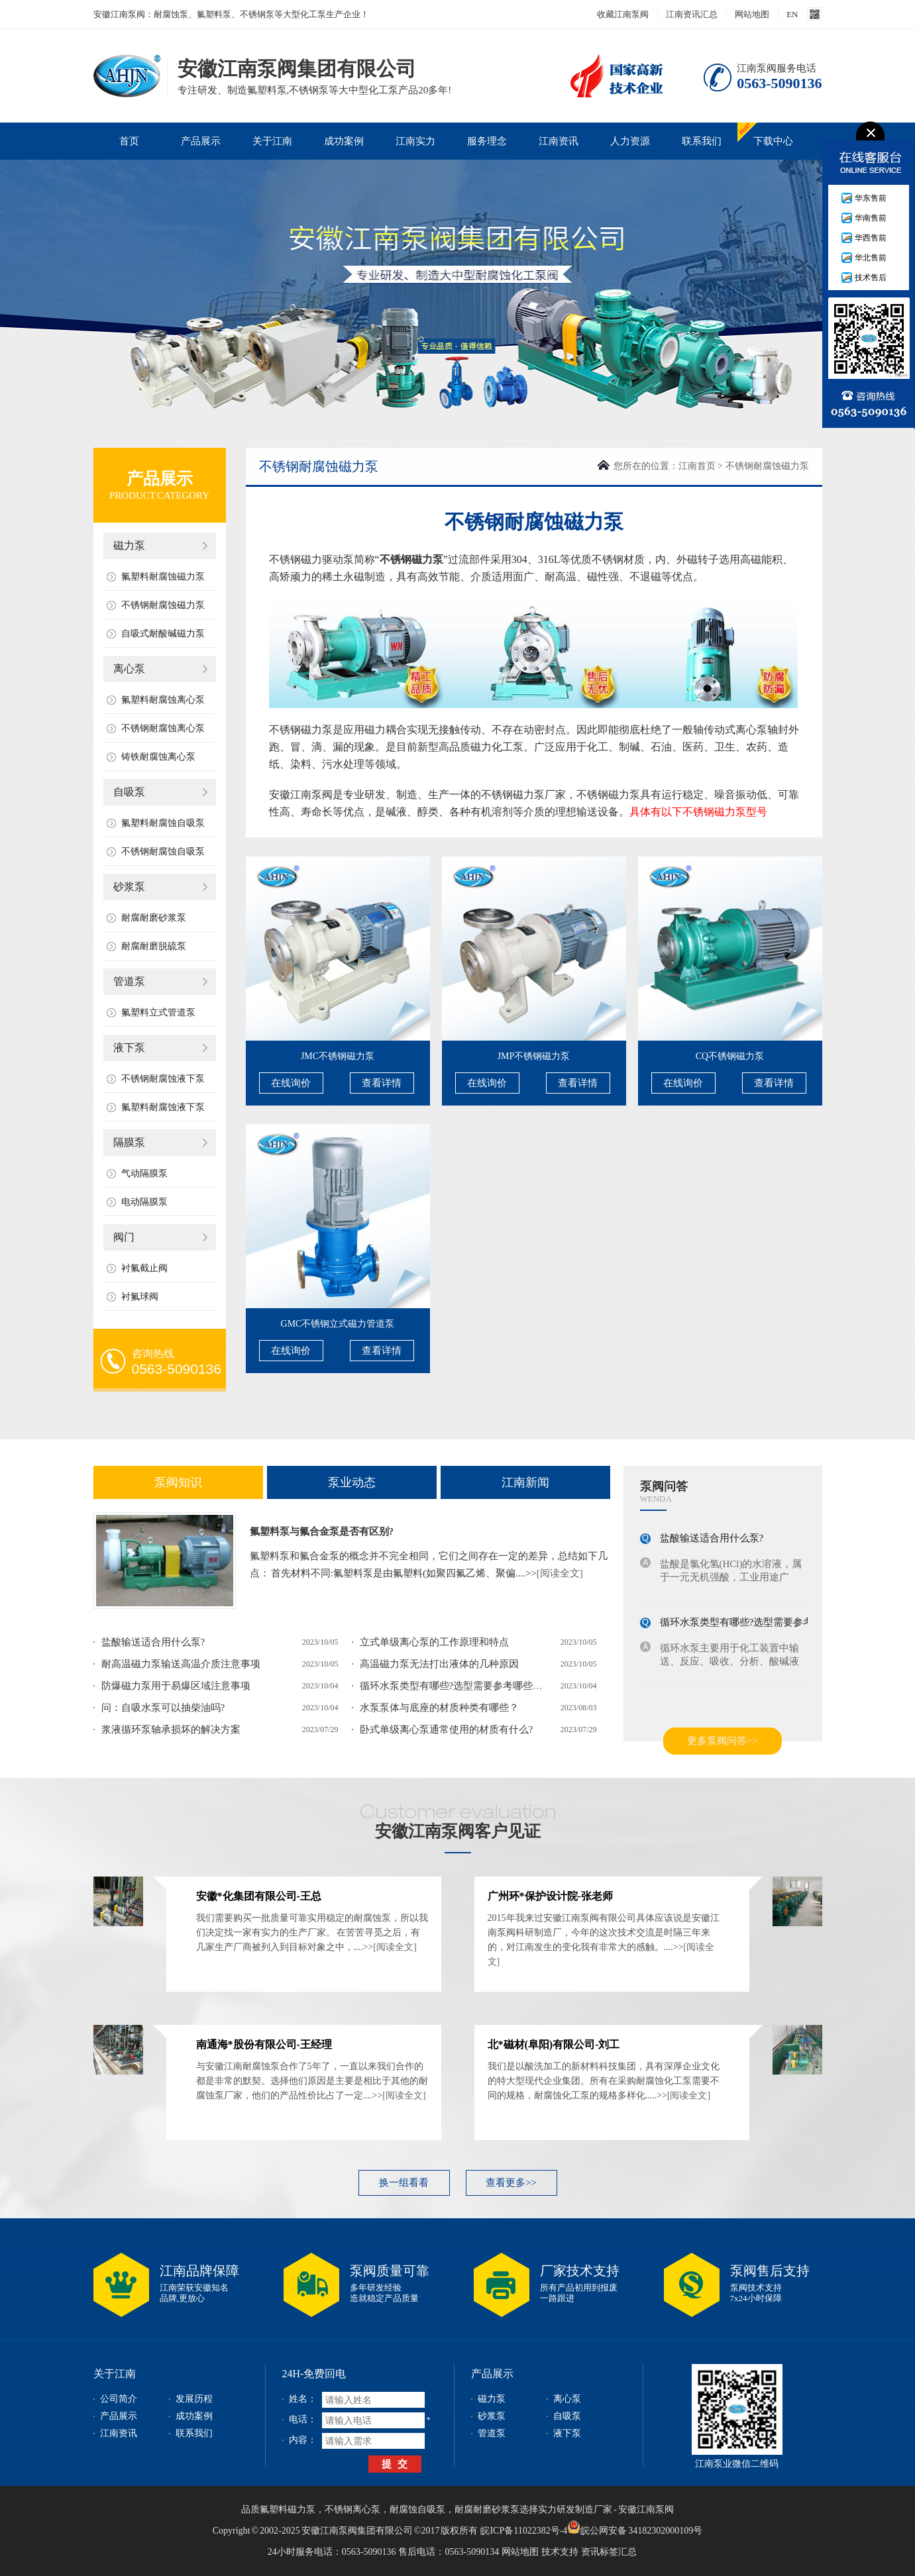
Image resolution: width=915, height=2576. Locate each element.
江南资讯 (558, 141)
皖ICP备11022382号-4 (523, 2531)
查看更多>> (511, 2182)
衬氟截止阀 (144, 1268)
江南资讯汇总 (692, 14)
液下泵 (129, 1047)
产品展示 (201, 141)
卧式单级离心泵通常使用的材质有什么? (446, 1729)
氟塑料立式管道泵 (158, 1012)
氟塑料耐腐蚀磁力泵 (163, 577)
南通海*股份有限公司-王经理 (264, 2044)
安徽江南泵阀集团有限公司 (126, 75)
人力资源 (630, 141)
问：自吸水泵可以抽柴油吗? (163, 1707)
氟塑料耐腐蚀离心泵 (163, 700)
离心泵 (129, 668)
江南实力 (415, 141)
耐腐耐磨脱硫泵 (153, 946)
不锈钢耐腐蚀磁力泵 (163, 605)
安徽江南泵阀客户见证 (458, 1831)
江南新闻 (525, 1482)
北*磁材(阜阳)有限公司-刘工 (554, 2044)
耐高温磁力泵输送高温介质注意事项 (180, 1664)
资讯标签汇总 (609, 2552)
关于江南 (272, 141)
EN (792, 14)
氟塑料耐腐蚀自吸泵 (163, 823)
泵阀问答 (664, 1486)
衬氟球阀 (139, 1297)
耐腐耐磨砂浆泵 (153, 918)
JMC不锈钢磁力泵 (337, 1056)
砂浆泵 (129, 886)
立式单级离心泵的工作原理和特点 (434, 1642)
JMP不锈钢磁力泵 (534, 1056)
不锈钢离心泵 (352, 2509)
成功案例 (344, 141)
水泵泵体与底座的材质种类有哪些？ (439, 1707)
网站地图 (752, 14)
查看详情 (382, 1083)
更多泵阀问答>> (722, 1740)
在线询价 (291, 1083)
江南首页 (697, 466)
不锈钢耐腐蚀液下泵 (163, 1079)
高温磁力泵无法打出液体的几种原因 (439, 1664)
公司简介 (118, 2399)
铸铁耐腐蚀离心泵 (158, 757)
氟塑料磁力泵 (287, 2509)
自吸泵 (129, 792)
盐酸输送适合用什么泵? (153, 1642)
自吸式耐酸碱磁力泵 (163, 634)
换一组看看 (404, 2182)
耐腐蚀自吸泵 (417, 2509)
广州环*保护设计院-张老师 (550, 1896)
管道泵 (129, 981)
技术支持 (559, 2552)
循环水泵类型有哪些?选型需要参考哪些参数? (458, 1685)
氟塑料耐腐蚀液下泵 (163, 1107)
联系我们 (702, 141)
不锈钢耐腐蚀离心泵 (163, 728)
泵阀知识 (178, 1482)
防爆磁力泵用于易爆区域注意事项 (175, 1685)
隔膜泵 (129, 1142)
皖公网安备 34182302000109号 (634, 2527)
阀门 (124, 1237)
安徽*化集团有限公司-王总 (258, 1896)
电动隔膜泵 (144, 1202)
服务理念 (487, 141)
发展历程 (194, 2399)
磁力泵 (129, 545)
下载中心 (773, 141)
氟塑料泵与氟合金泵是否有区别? (322, 1531)
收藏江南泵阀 (623, 14)
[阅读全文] (560, 1573)
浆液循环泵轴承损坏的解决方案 (171, 1729)
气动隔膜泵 (144, 1173)
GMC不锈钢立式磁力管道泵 (338, 1324)
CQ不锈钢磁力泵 (730, 1056)
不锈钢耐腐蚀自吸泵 (163, 851)
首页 (129, 141)
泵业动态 (352, 1482)
